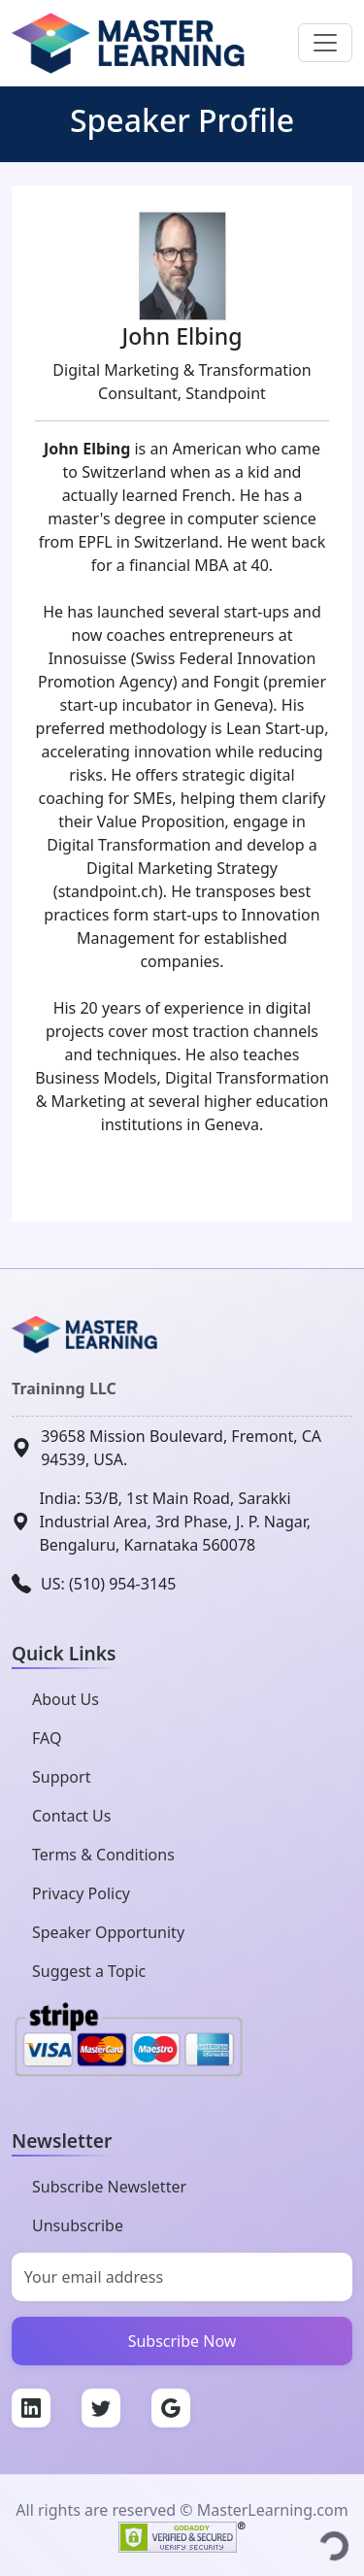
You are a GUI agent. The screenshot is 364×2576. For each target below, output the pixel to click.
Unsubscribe (77, 2225)
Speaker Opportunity (108, 1932)
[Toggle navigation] (325, 42)
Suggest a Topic (89, 1971)
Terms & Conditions (103, 1854)
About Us (65, 1699)
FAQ (46, 1738)
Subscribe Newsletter (109, 2186)
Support (61, 1777)
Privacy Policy (81, 1893)
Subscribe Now (182, 2341)
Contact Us (71, 1815)
